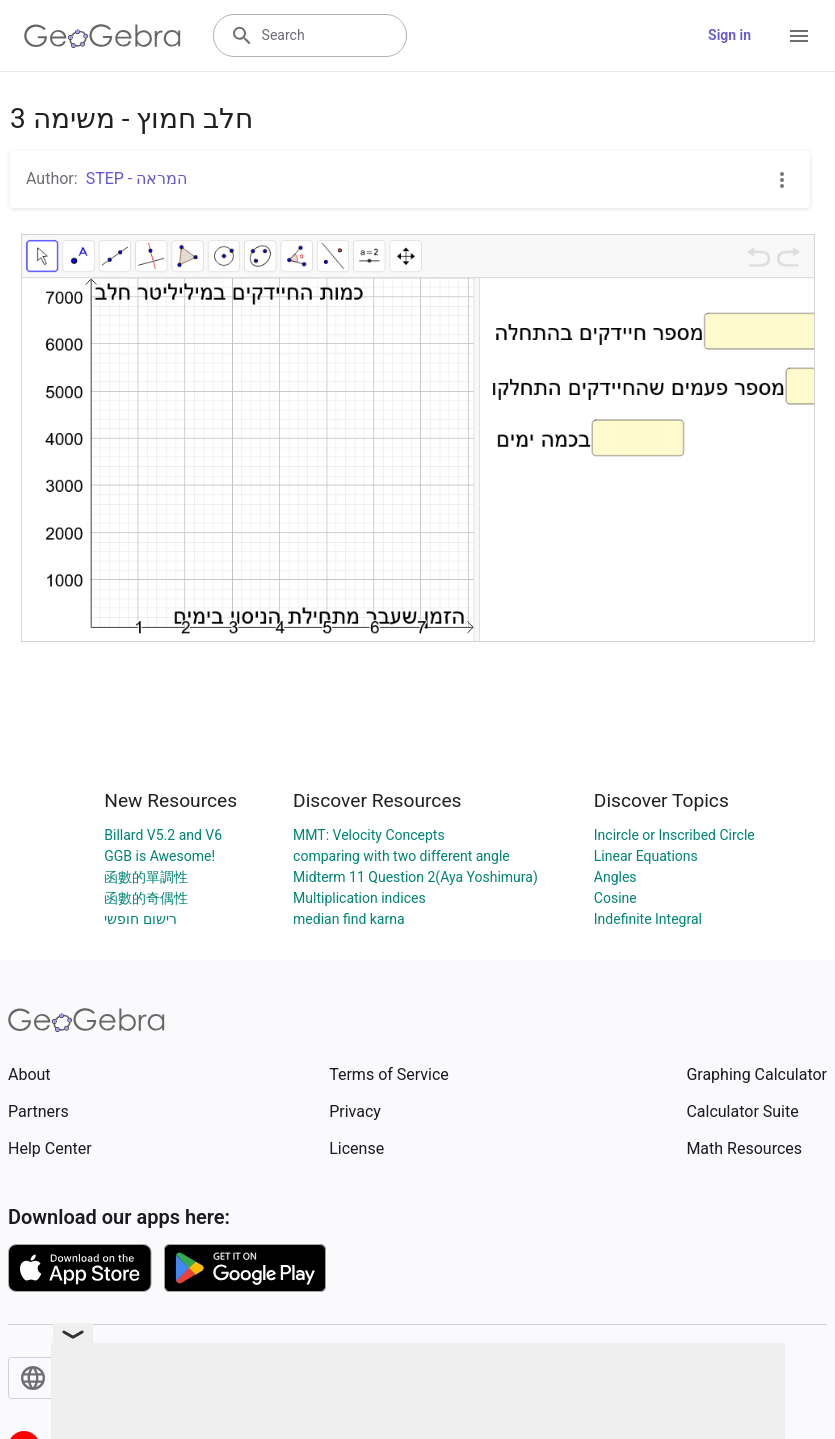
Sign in (729, 35)
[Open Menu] (799, 36)
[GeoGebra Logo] (102, 36)
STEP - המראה (137, 178)
